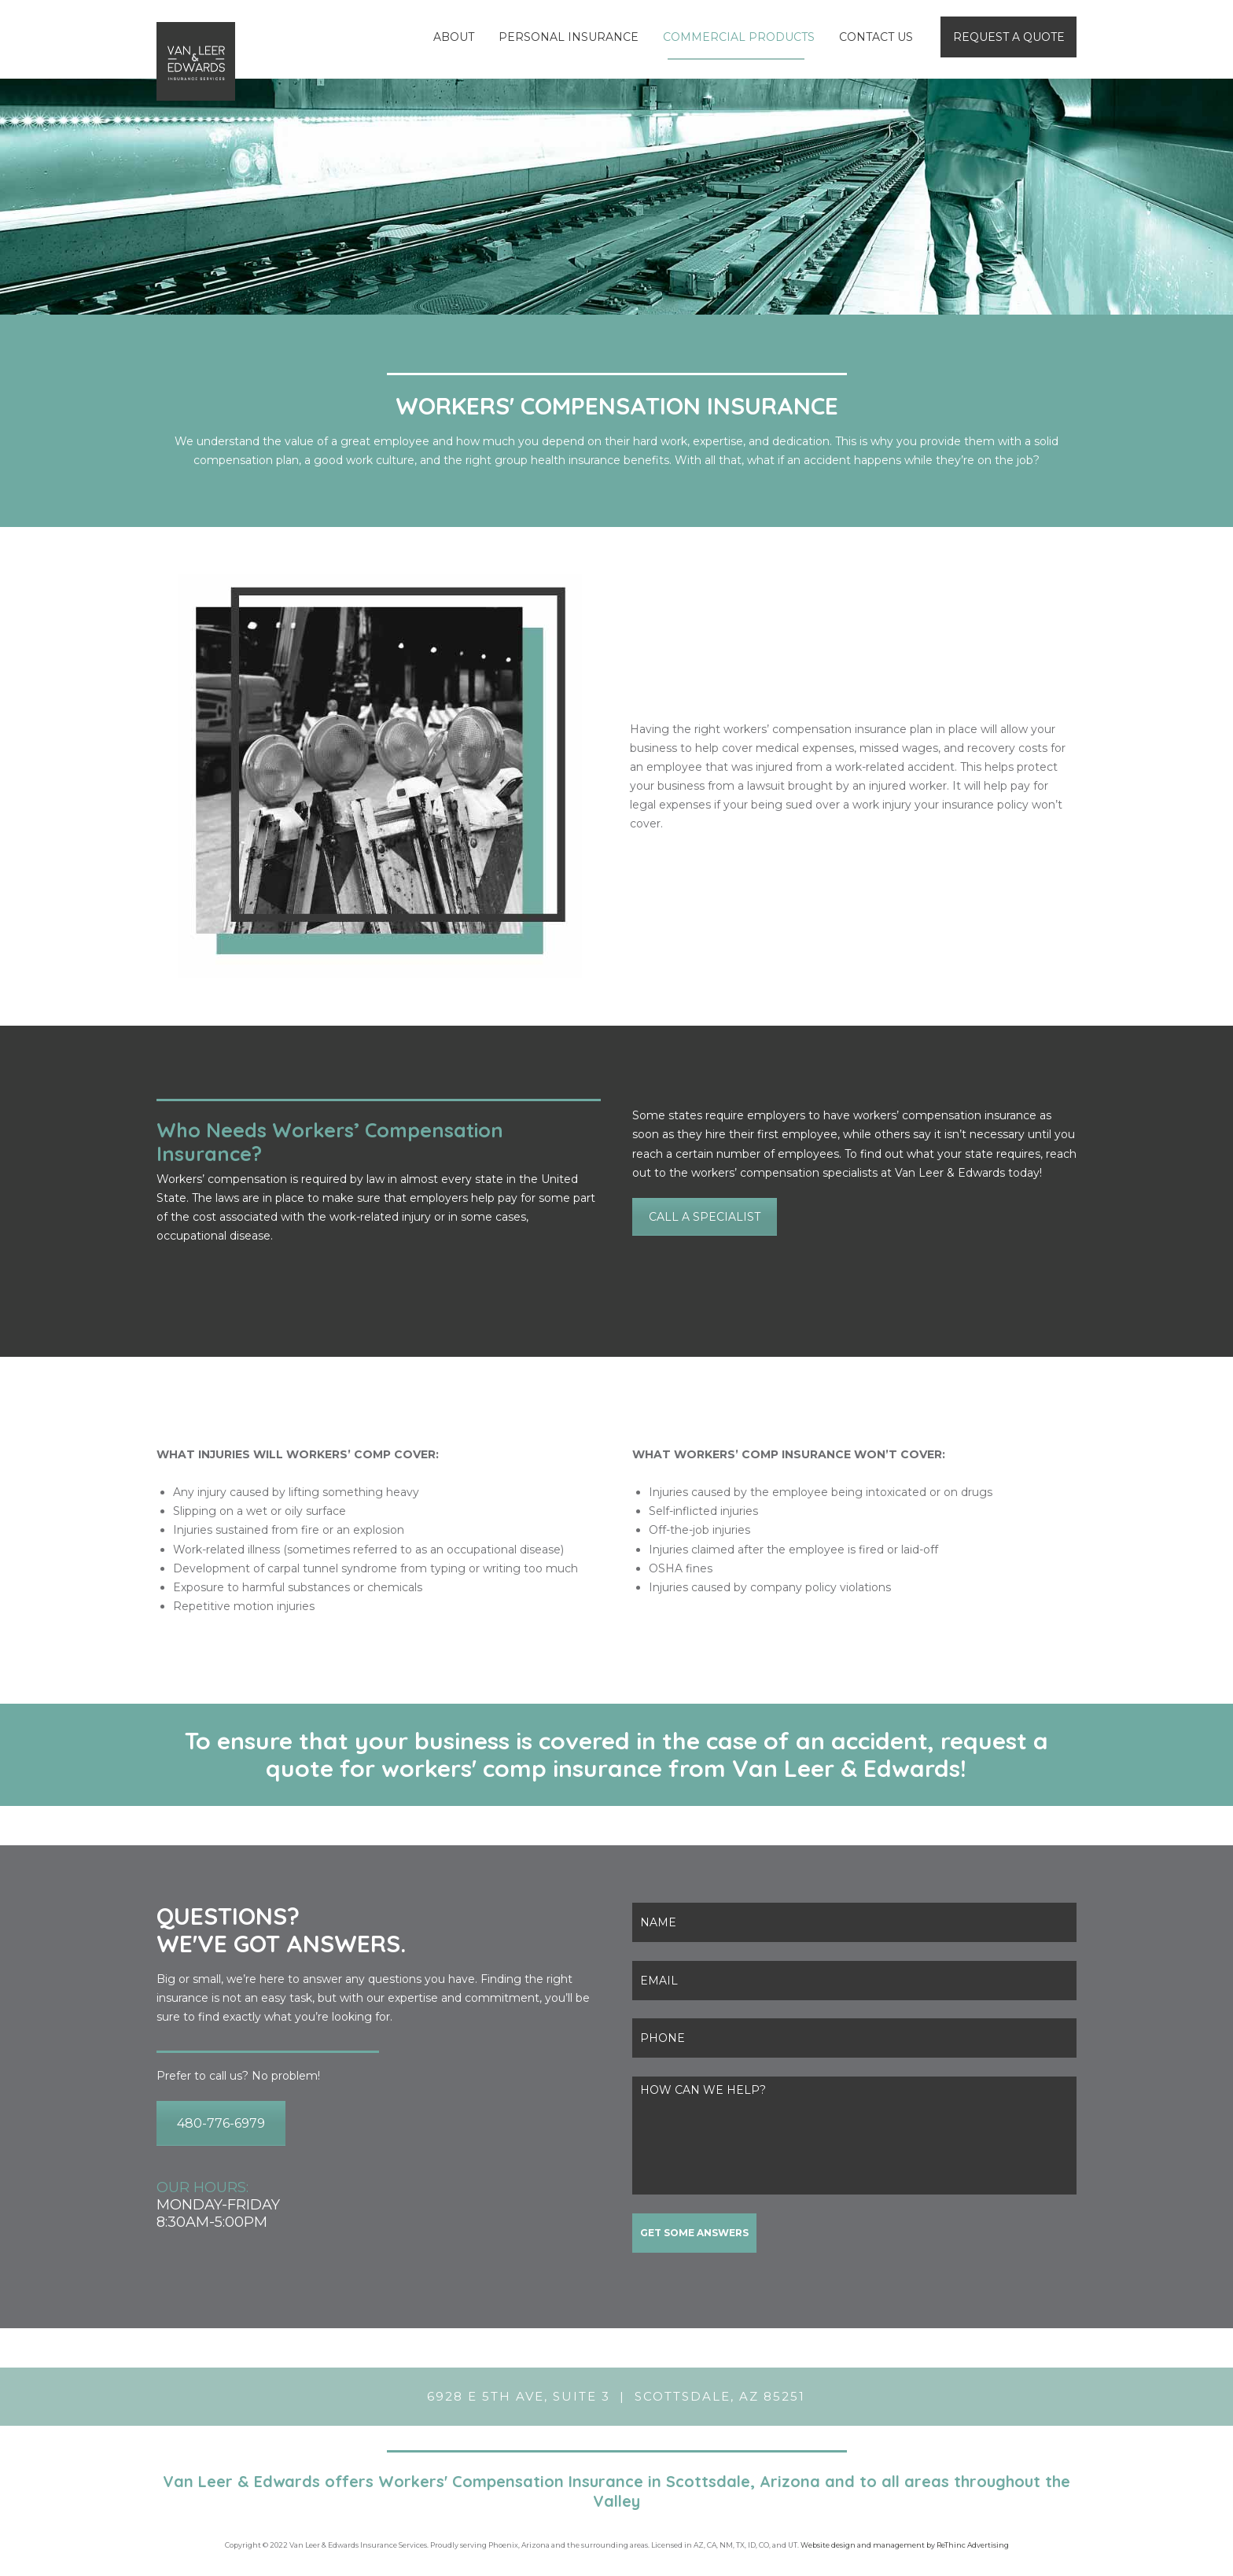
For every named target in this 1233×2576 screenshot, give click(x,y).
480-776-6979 (221, 2123)
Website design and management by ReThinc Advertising (905, 2545)
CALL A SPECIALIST (704, 1217)
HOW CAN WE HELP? (854, 2136)
